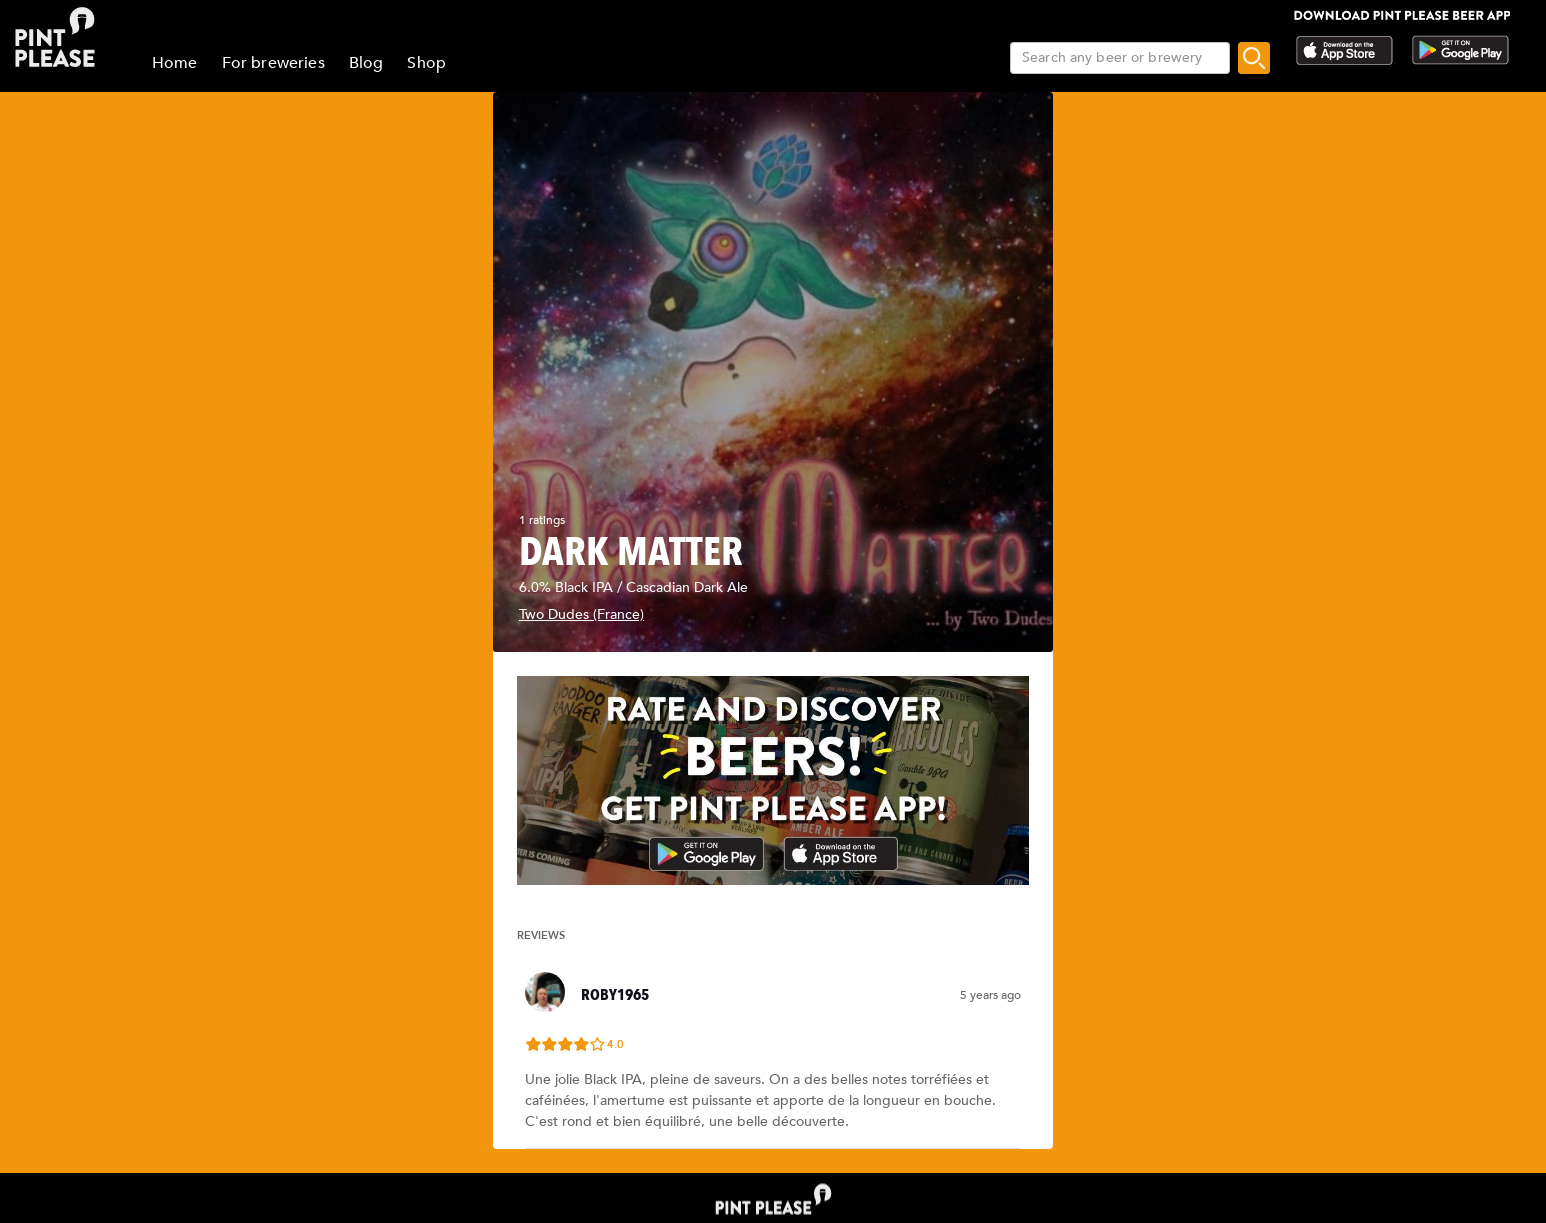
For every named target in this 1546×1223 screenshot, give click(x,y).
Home (175, 63)
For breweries (273, 63)
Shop (426, 63)
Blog (366, 63)
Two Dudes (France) (581, 614)
